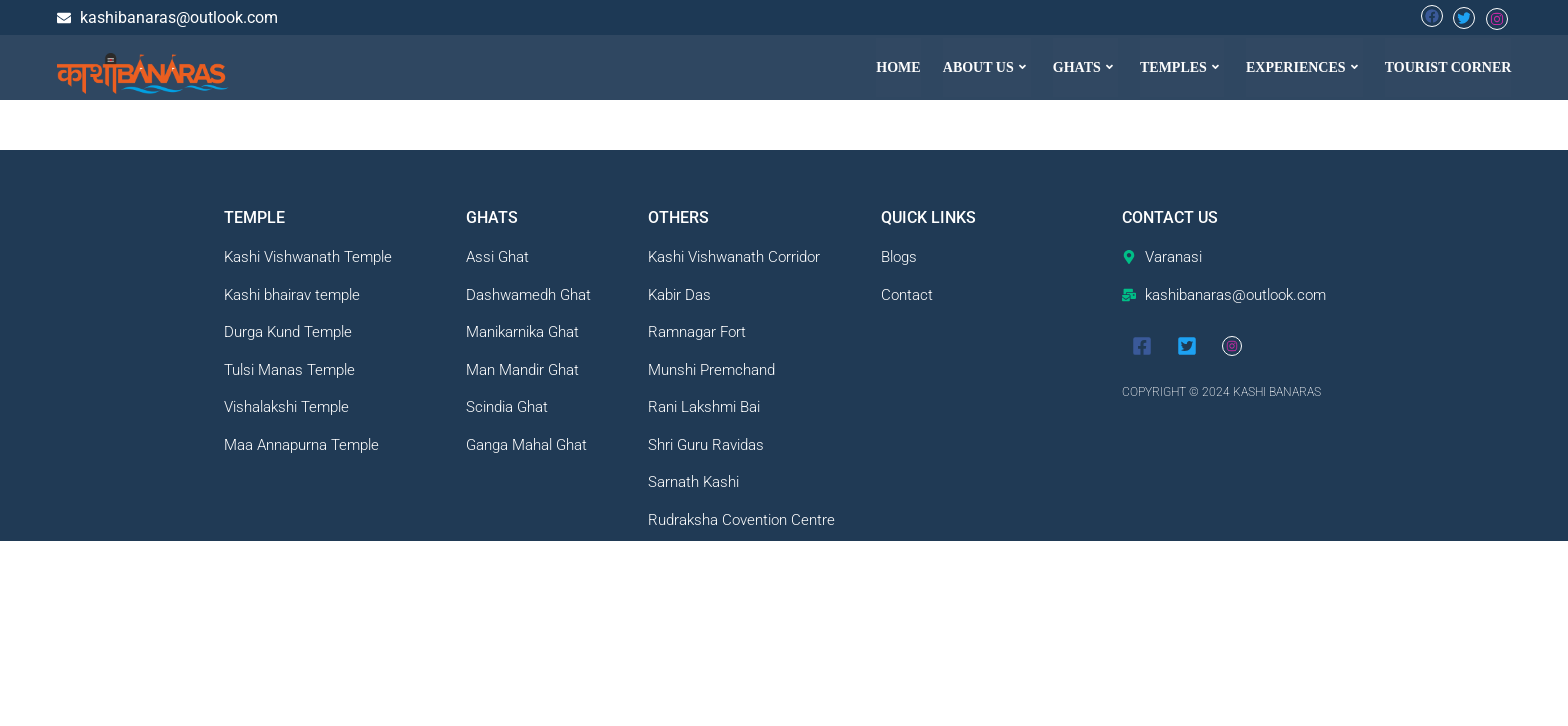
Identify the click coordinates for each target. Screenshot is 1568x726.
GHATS (1085, 67)
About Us (987, 67)
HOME (899, 67)
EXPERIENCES (1304, 67)
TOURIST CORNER (1448, 67)
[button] (987, 67)
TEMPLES (1182, 67)
